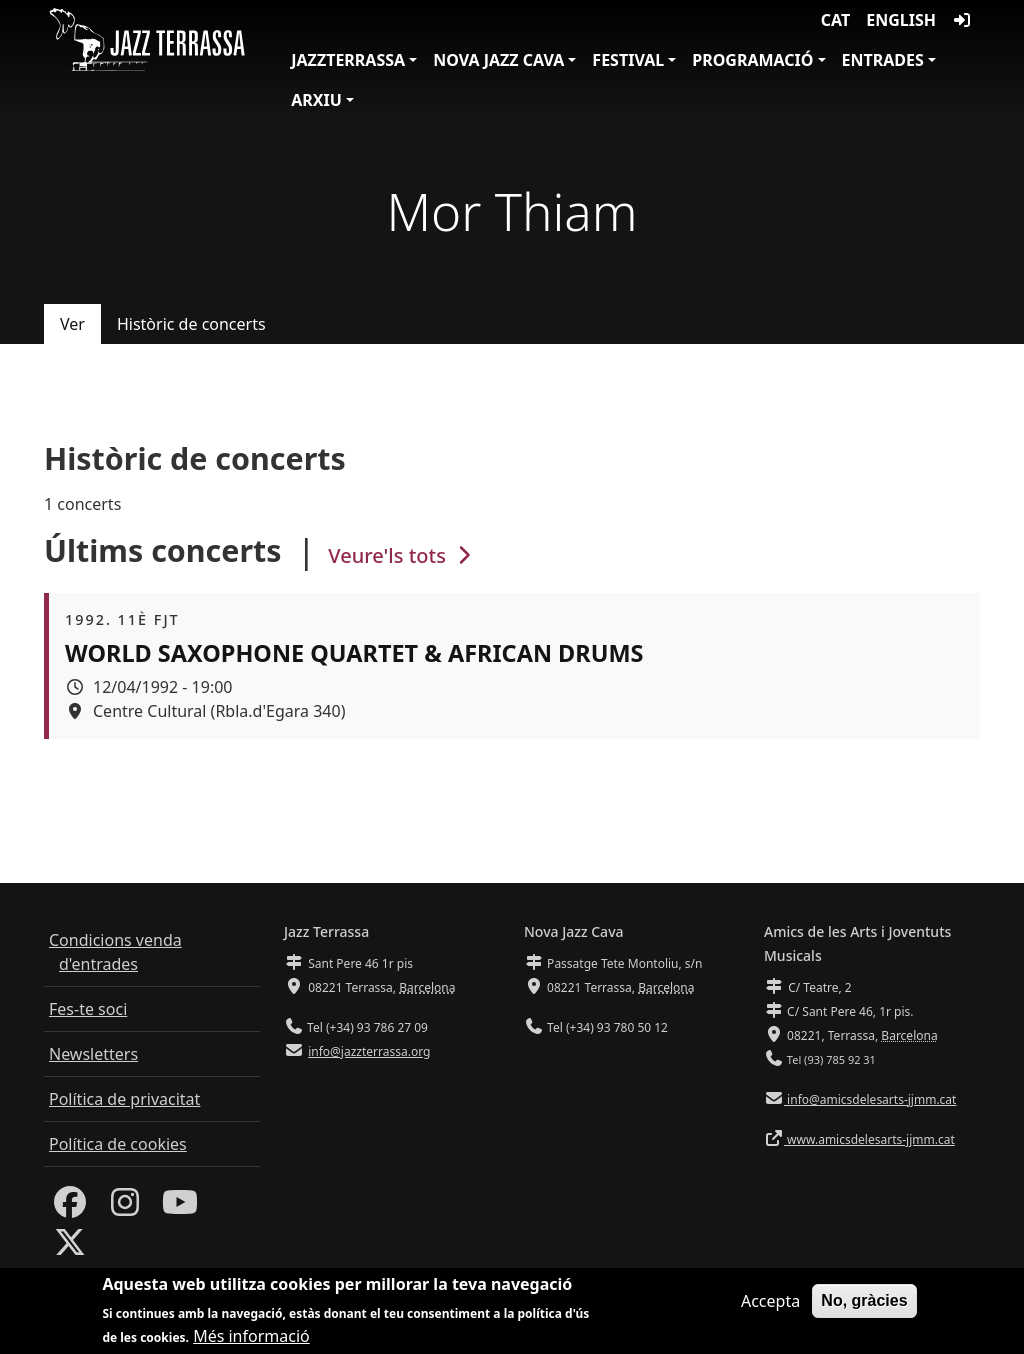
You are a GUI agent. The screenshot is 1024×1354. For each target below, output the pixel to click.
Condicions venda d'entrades (115, 952)
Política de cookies (118, 1144)
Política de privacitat (124, 1099)
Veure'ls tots (402, 555)
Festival (628, 60)
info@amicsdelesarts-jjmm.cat (870, 1099)
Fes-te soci (88, 1009)
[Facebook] (70, 1208)
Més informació (251, 1342)
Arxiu (316, 100)
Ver (72, 324)
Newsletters (93, 1054)
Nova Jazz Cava (498, 60)
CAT (835, 20)
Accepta (770, 1307)
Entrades (883, 60)
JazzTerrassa (348, 60)
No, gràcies (864, 1306)
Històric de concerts (191, 324)
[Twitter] (70, 1248)
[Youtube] (180, 1208)
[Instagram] (125, 1208)
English (901, 20)
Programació (752, 60)
